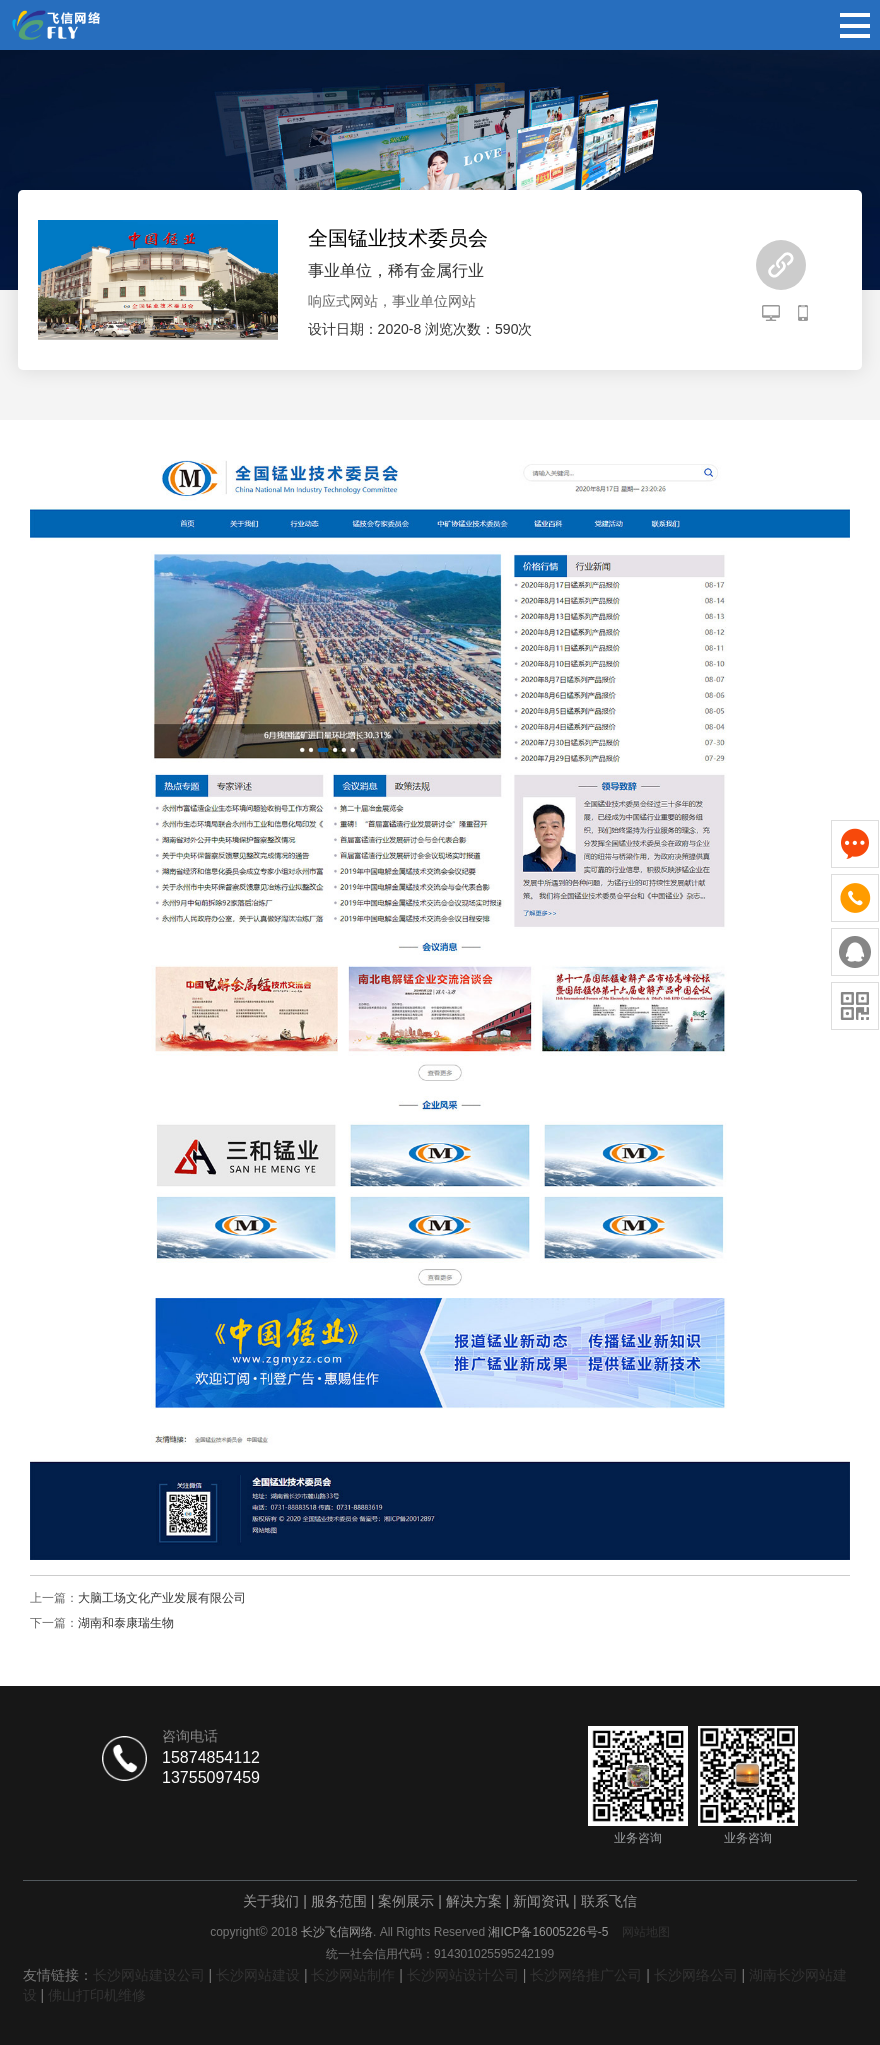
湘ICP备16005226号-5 (548, 1932)
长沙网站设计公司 (463, 1975)
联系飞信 (609, 1901)
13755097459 (211, 1777)
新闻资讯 (541, 1901)
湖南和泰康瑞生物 (126, 1623)
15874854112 (211, 1757)
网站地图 (646, 1932)
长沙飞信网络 (337, 1932)
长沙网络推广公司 (586, 1975)
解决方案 (474, 1901)
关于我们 (271, 1901)
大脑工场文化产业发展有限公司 (162, 1598)
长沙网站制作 (353, 1975)
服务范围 (339, 1901)
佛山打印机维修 (97, 1995)
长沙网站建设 (258, 1975)
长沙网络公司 (696, 1975)
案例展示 (406, 1901)
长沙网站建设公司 (149, 1975)
